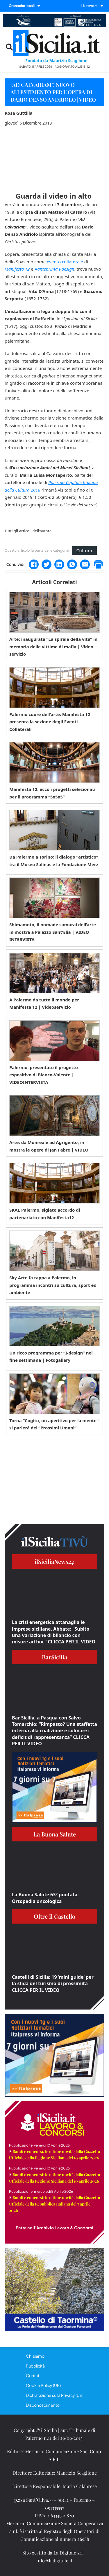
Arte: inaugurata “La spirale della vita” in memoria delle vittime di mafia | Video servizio (53, 646)
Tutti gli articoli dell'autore (28, 531)
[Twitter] (46, 564)
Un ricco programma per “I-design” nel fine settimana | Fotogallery (51, 1356)
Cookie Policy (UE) (43, 2385)
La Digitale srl (68, 2553)
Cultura (84, 550)
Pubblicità (35, 2365)
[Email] (85, 564)
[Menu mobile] (104, 47)
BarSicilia (54, 1657)
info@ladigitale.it (54, 2560)
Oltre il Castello (54, 1916)
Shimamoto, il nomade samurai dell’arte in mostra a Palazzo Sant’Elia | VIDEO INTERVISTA (52, 932)
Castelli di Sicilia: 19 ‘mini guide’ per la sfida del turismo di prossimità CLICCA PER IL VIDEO (53, 1983)
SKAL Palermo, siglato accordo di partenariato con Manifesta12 (44, 1213)
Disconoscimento (43, 2405)
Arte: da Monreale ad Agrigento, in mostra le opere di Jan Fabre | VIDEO (48, 1146)
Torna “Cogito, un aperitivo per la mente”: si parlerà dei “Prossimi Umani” (54, 1424)
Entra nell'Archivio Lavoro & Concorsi (54, 2227)
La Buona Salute (54, 1834)
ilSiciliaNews (54, 1561)
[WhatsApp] (72, 564)
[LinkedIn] (59, 564)
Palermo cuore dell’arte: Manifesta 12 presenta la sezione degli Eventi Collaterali (49, 721)
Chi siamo (35, 2356)
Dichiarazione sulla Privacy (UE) (54, 2395)
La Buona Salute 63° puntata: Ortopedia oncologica (45, 1897)
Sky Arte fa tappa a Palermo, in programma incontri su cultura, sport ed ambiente (53, 1285)
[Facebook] (34, 564)
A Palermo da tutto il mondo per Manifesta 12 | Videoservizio (44, 1003)
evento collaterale (65, 262)
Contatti (34, 2375)
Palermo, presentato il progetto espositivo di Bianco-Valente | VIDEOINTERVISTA (43, 1074)
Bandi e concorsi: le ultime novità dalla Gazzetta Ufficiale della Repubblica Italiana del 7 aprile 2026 (54, 2204)
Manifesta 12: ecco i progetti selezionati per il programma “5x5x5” (52, 793)
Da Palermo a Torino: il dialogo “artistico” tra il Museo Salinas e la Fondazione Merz (53, 860)
